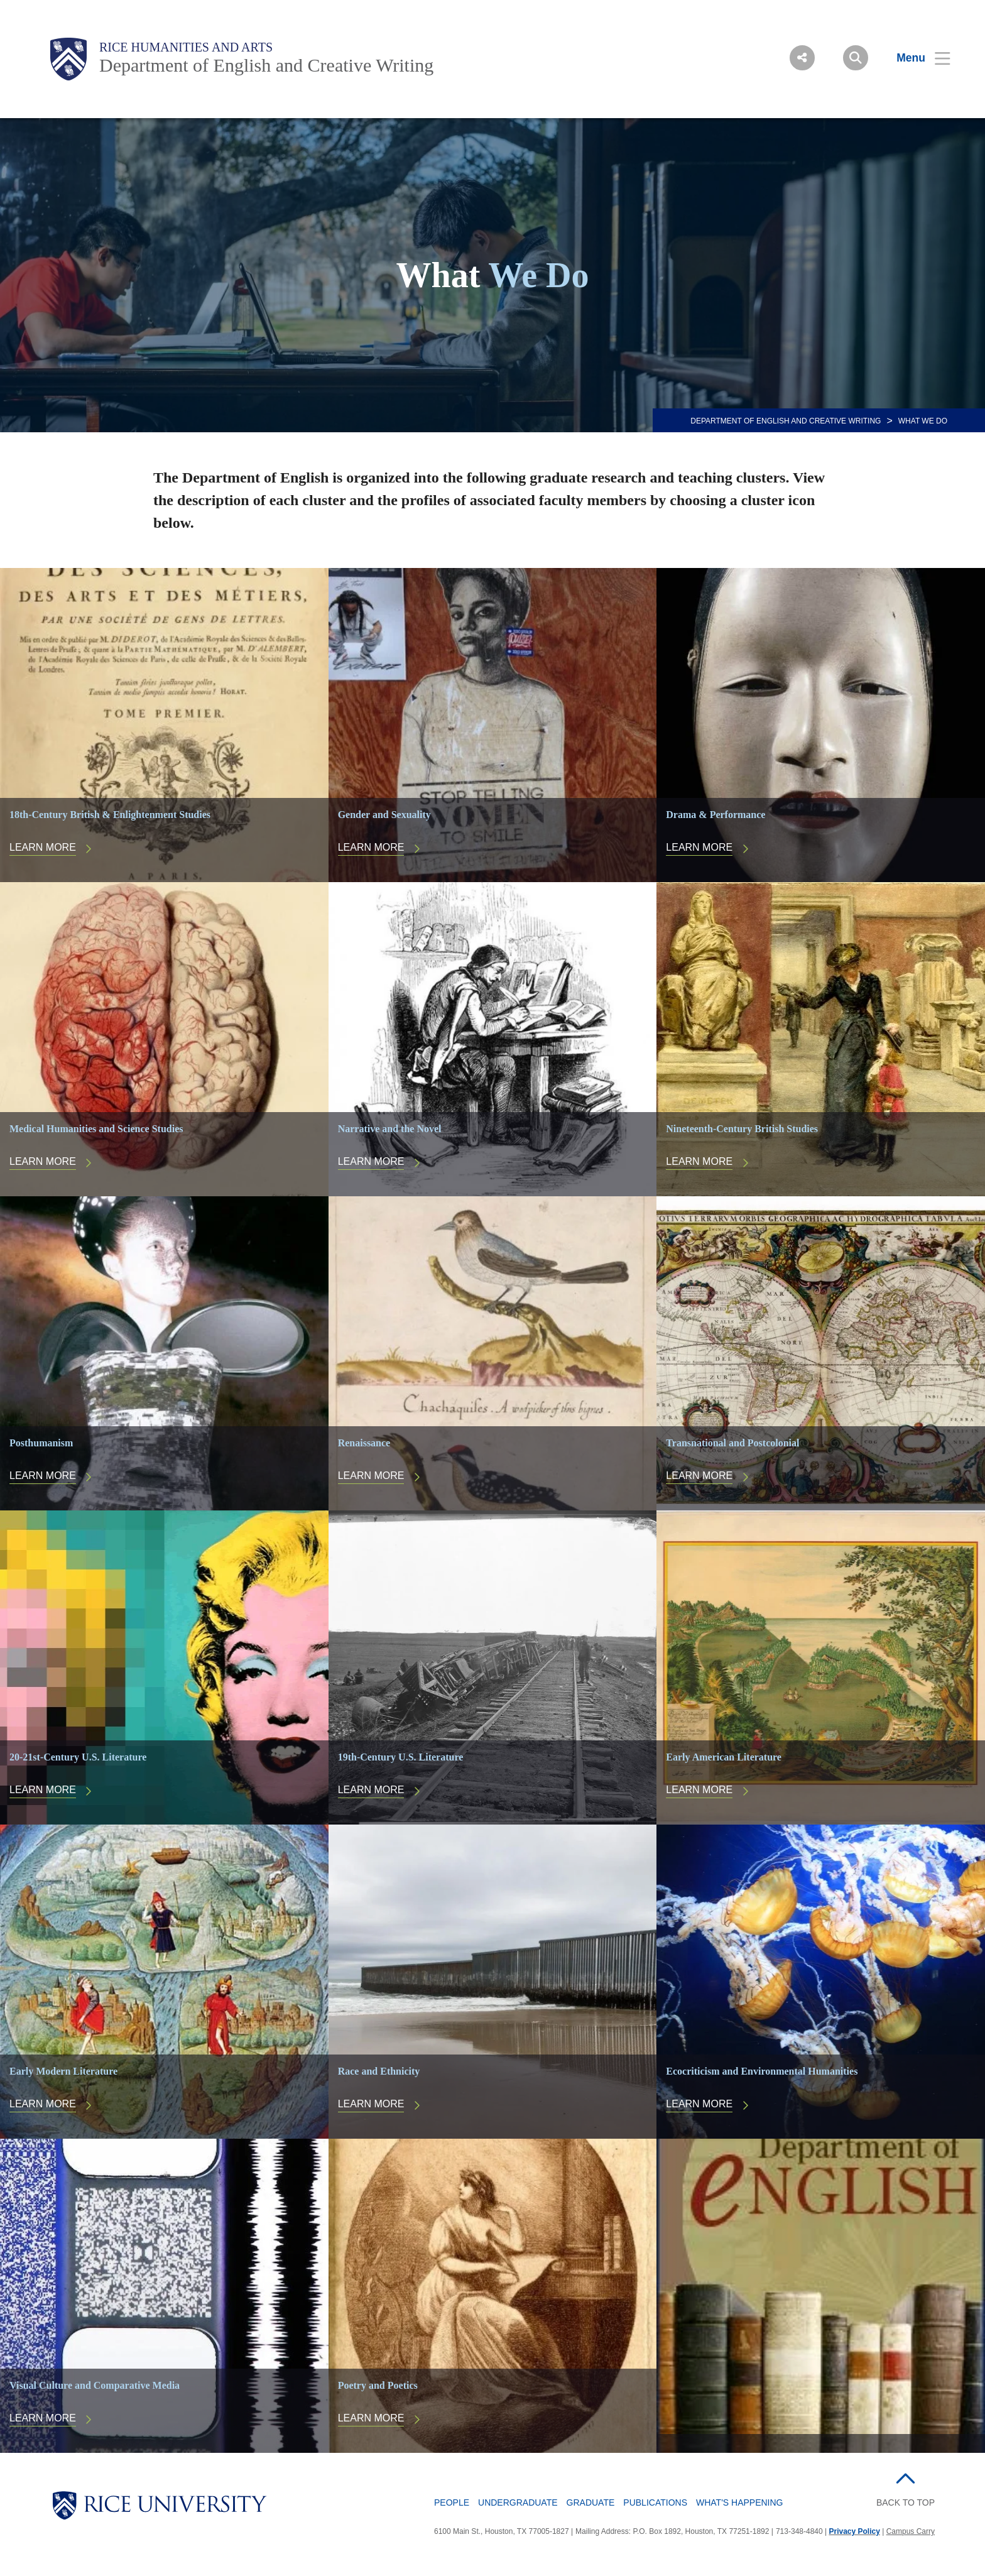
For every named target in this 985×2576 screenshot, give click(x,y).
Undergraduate (518, 2502)
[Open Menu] (915, 58)
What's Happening (739, 2502)
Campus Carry (910, 2531)
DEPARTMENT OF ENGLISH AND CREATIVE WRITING (785, 421)
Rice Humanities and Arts (186, 47)
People (451, 2502)
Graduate (591, 2502)
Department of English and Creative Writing (266, 65)
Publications (655, 2502)
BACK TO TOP (905, 2502)
